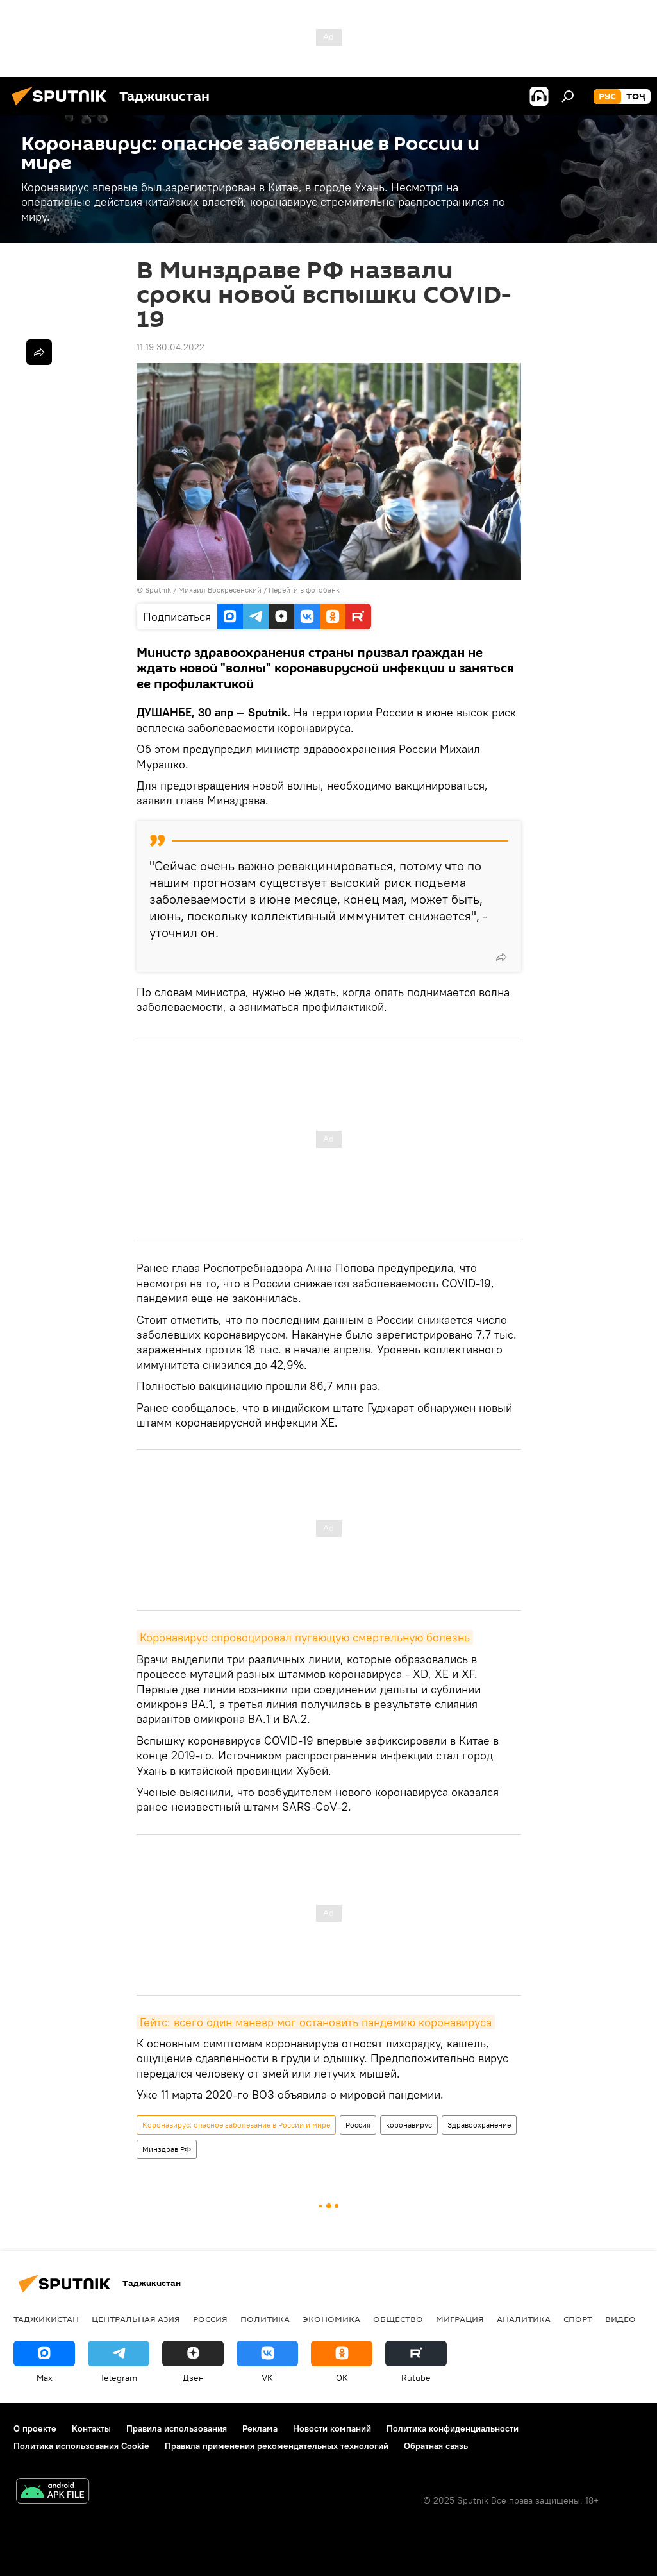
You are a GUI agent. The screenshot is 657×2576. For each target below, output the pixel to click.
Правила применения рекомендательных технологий (276, 2446)
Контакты (91, 2428)
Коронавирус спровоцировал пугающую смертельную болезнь (305, 1637)
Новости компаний (332, 2428)
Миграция (460, 2319)
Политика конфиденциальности (453, 2428)
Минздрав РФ (166, 2149)
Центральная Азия (136, 2319)
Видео (620, 2319)
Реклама (260, 2428)
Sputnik (159, 590)
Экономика (331, 2319)
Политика (265, 2319)
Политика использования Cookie (81, 2446)
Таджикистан (46, 2319)
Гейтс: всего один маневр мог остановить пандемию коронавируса (316, 2022)
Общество (398, 2319)
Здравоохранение (479, 2125)
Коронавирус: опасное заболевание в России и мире (236, 2125)
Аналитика (524, 2319)
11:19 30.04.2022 (170, 347)
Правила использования (176, 2428)
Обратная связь (436, 2446)
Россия (357, 2125)
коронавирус (409, 2125)
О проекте (34, 2428)
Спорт (577, 2319)
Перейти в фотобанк (304, 590)
